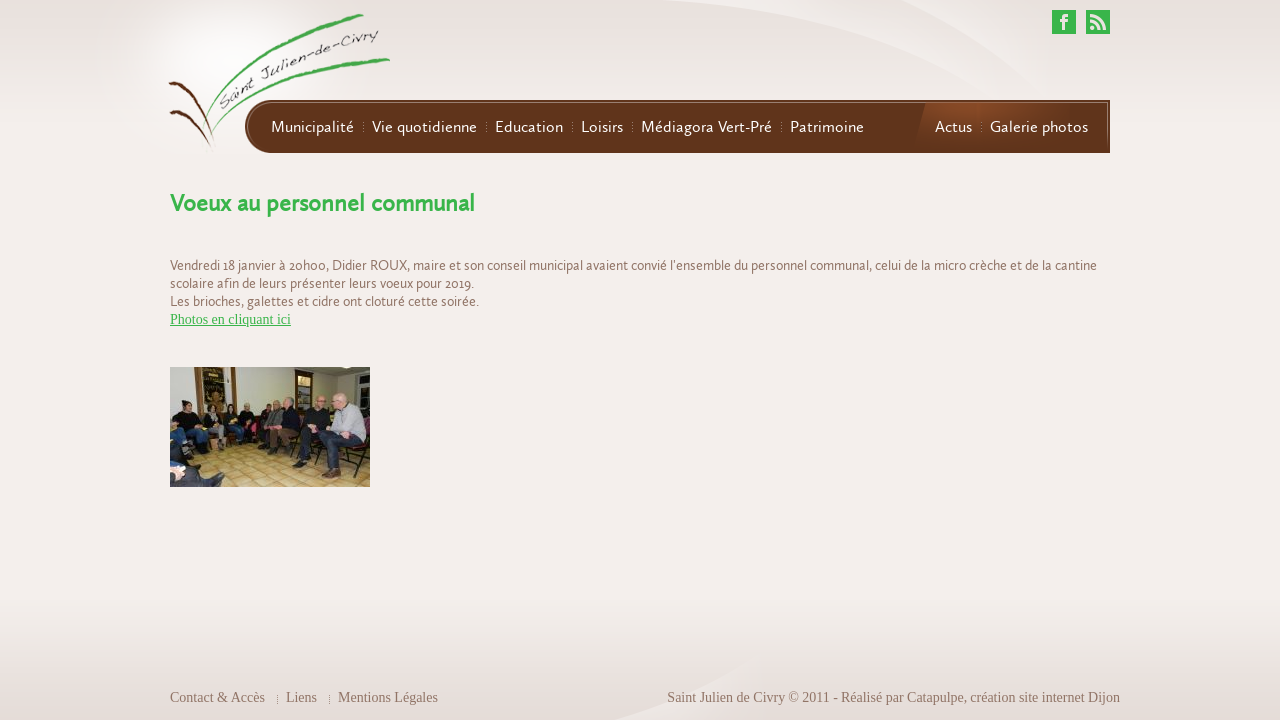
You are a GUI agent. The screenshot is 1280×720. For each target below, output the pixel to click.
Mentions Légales (388, 697)
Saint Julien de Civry (726, 697)
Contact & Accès (217, 697)
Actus (953, 127)
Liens (301, 697)
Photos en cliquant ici (230, 319)
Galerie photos (1039, 127)
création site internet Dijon (1045, 697)
